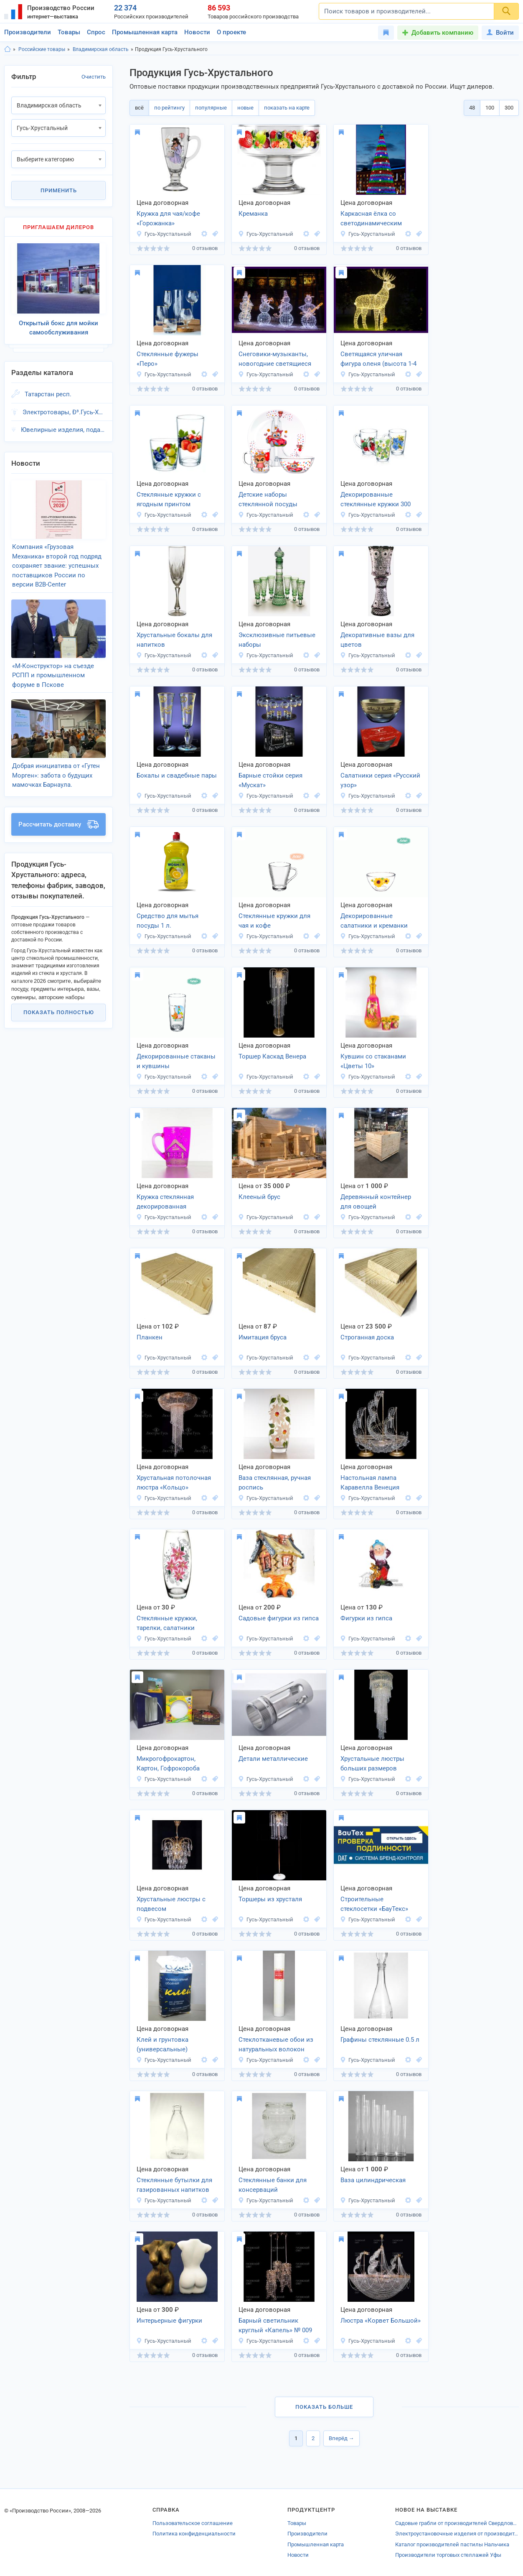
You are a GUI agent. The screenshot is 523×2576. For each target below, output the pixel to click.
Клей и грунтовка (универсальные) (162, 2044)
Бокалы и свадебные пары (177, 775)
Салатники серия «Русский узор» (380, 780)
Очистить (93, 77)
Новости (197, 32)
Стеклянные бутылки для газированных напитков (174, 2184)
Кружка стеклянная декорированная (165, 1201)
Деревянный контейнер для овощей (375, 1201)
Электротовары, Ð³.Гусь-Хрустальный (64, 412)
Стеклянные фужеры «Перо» (167, 358)
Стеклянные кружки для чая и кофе (274, 920)
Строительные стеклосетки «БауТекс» (374, 1904)
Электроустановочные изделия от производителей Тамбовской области (457, 2533)
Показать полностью (58, 1012)
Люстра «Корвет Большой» (380, 2320)
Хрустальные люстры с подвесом (171, 1904)
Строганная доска (367, 1337)
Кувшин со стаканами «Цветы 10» (373, 1061)
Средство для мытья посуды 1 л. (167, 920)
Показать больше (324, 2407)
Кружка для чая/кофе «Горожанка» (168, 218)
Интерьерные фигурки (169, 2320)
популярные (211, 108)
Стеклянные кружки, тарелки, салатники (167, 1623)
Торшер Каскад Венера (272, 1056)
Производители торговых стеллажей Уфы (448, 2555)
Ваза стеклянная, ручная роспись (275, 1482)
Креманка (253, 213)
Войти (500, 32)
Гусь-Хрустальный (163, 234)
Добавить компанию (442, 32)
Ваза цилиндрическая (373, 2180)
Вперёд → (341, 2438)
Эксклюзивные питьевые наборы (277, 639)
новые (245, 108)
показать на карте (287, 108)
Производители (27, 32)
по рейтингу (169, 108)
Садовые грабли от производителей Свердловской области (457, 2523)
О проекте (231, 32)
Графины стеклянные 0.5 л (379, 2039)
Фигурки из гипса (366, 1618)
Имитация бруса (263, 1337)
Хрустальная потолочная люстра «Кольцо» (174, 1482)
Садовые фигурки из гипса (279, 1618)
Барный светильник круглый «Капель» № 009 (275, 2325)
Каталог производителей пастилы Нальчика (452, 2544)
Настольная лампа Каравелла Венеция (369, 1482)
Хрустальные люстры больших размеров (372, 1763)
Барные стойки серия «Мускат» (270, 780)
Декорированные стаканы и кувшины (176, 1061)
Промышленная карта (145, 32)
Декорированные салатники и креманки (374, 920)
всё (139, 108)
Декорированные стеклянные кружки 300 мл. (375, 500)
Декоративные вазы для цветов (377, 639)
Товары (69, 32)
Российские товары (41, 49)
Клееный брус (259, 1197)
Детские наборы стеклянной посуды (268, 499)
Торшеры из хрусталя (270, 1899)
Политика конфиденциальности (194, 2533)
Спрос (96, 32)
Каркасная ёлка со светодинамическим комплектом (371, 219)
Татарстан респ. (48, 394)
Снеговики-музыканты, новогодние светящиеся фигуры (275, 359)
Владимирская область (101, 49)
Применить (59, 190)
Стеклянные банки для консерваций (273, 2184)
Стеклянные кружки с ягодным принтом (169, 499)
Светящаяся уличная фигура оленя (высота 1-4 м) (378, 359)
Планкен (149, 1337)
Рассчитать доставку (58, 824)
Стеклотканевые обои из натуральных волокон (276, 2044)
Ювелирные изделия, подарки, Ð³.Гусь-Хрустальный (63, 430)
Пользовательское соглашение (192, 2523)
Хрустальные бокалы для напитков (174, 639)
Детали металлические (273, 1758)
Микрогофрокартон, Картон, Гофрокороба (168, 1763)
